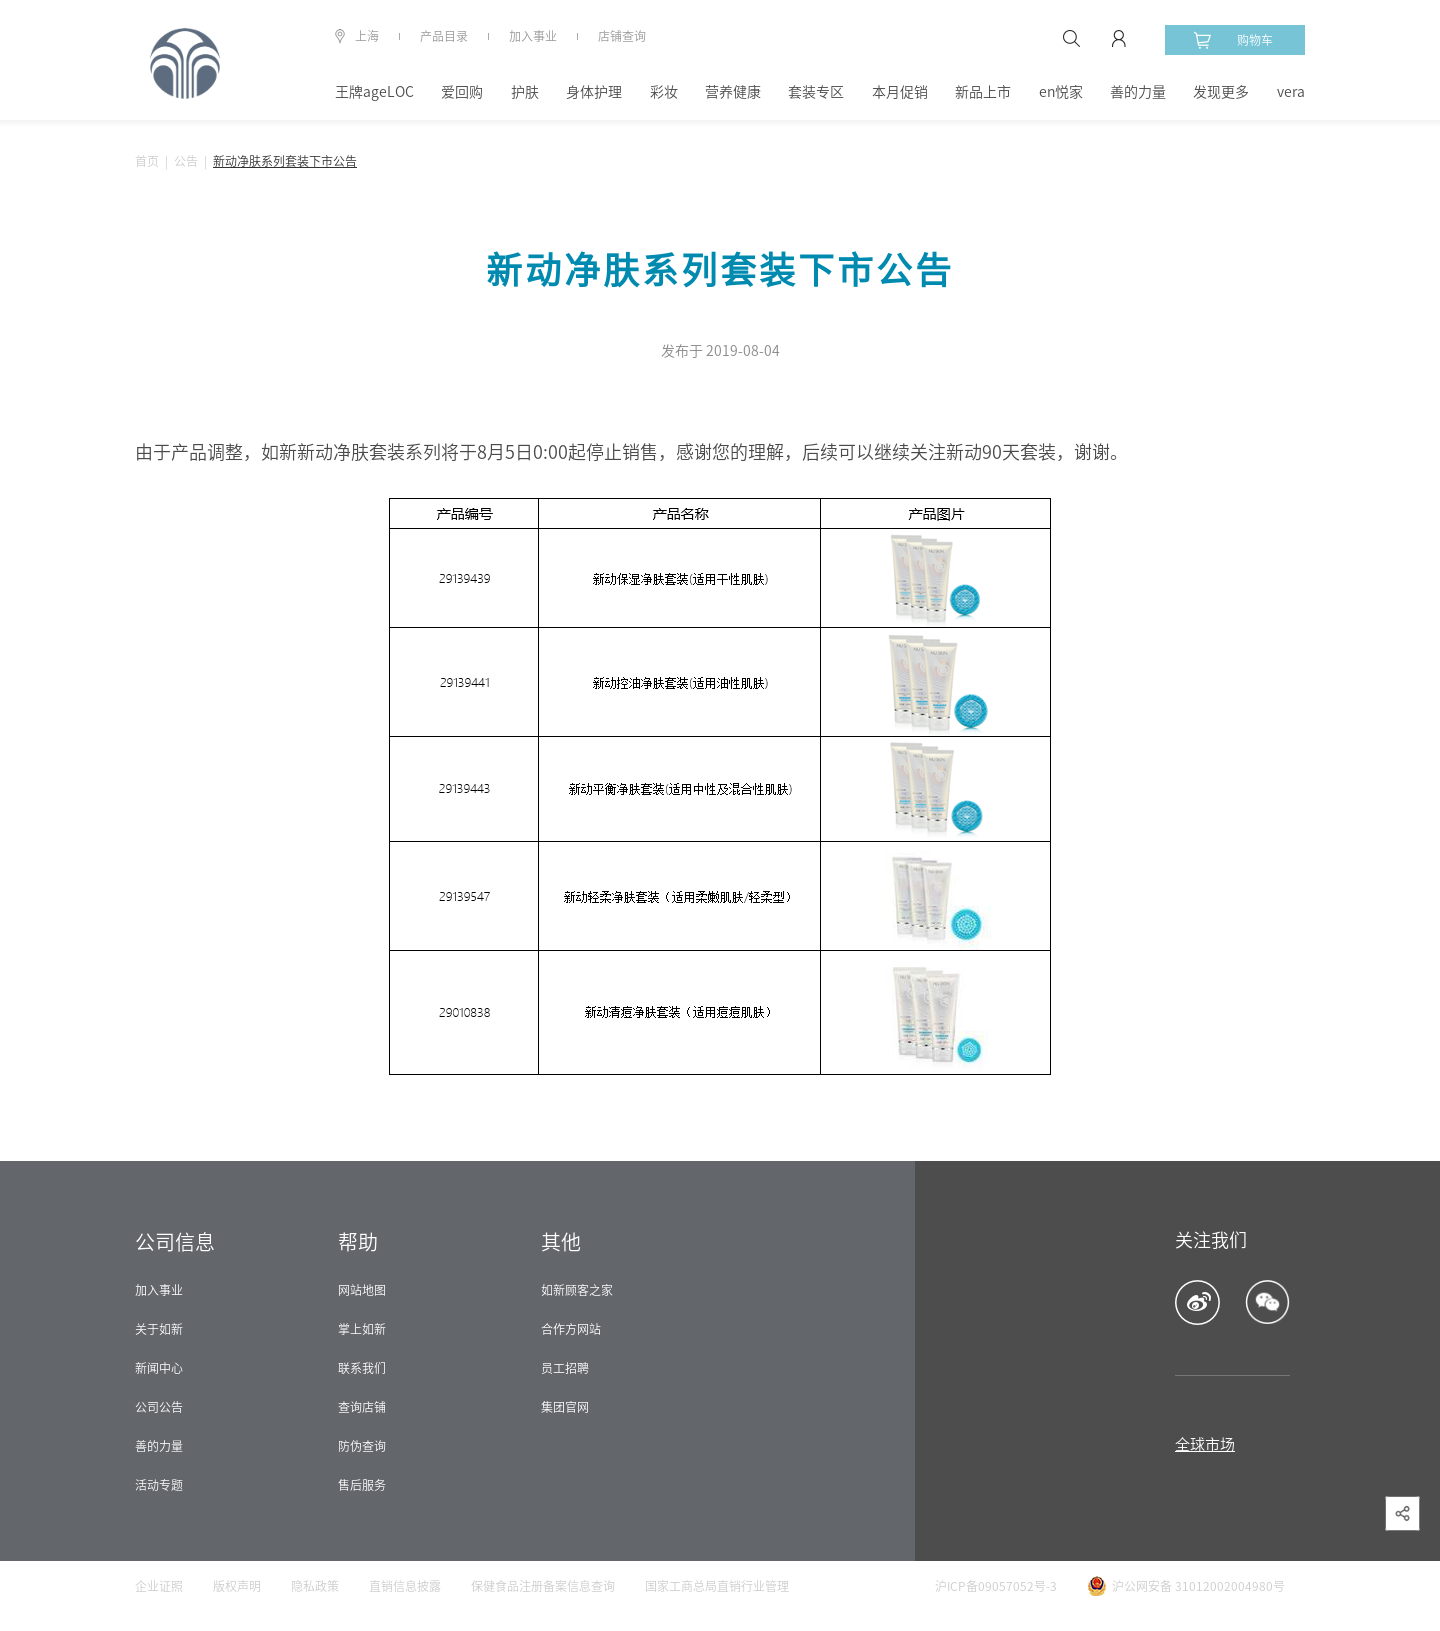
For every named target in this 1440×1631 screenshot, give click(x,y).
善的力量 (1138, 92)
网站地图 (362, 1290)
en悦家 (1061, 92)
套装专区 (816, 92)
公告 (186, 161)
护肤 (525, 92)
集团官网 (565, 1407)
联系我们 (362, 1368)
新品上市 (983, 92)
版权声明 (237, 1586)
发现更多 (1221, 92)
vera (1291, 92)
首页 (147, 161)
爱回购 (462, 92)
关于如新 (159, 1329)
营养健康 (733, 92)
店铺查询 (622, 36)
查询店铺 (362, 1407)
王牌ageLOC (374, 92)
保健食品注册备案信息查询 (543, 1586)
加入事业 (533, 36)
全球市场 (1205, 1444)
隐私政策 (315, 1586)
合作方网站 (571, 1329)
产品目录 (444, 36)
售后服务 (362, 1485)
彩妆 (664, 92)
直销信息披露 (405, 1586)
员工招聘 (565, 1368)
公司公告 (159, 1407)
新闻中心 (159, 1368)
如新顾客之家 (577, 1290)
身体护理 (594, 92)
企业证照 (159, 1586)
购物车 (1233, 40)
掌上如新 (362, 1329)
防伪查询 (362, 1446)
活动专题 (159, 1485)
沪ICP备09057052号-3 (996, 1586)
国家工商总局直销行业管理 (717, 1586)
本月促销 (900, 92)
